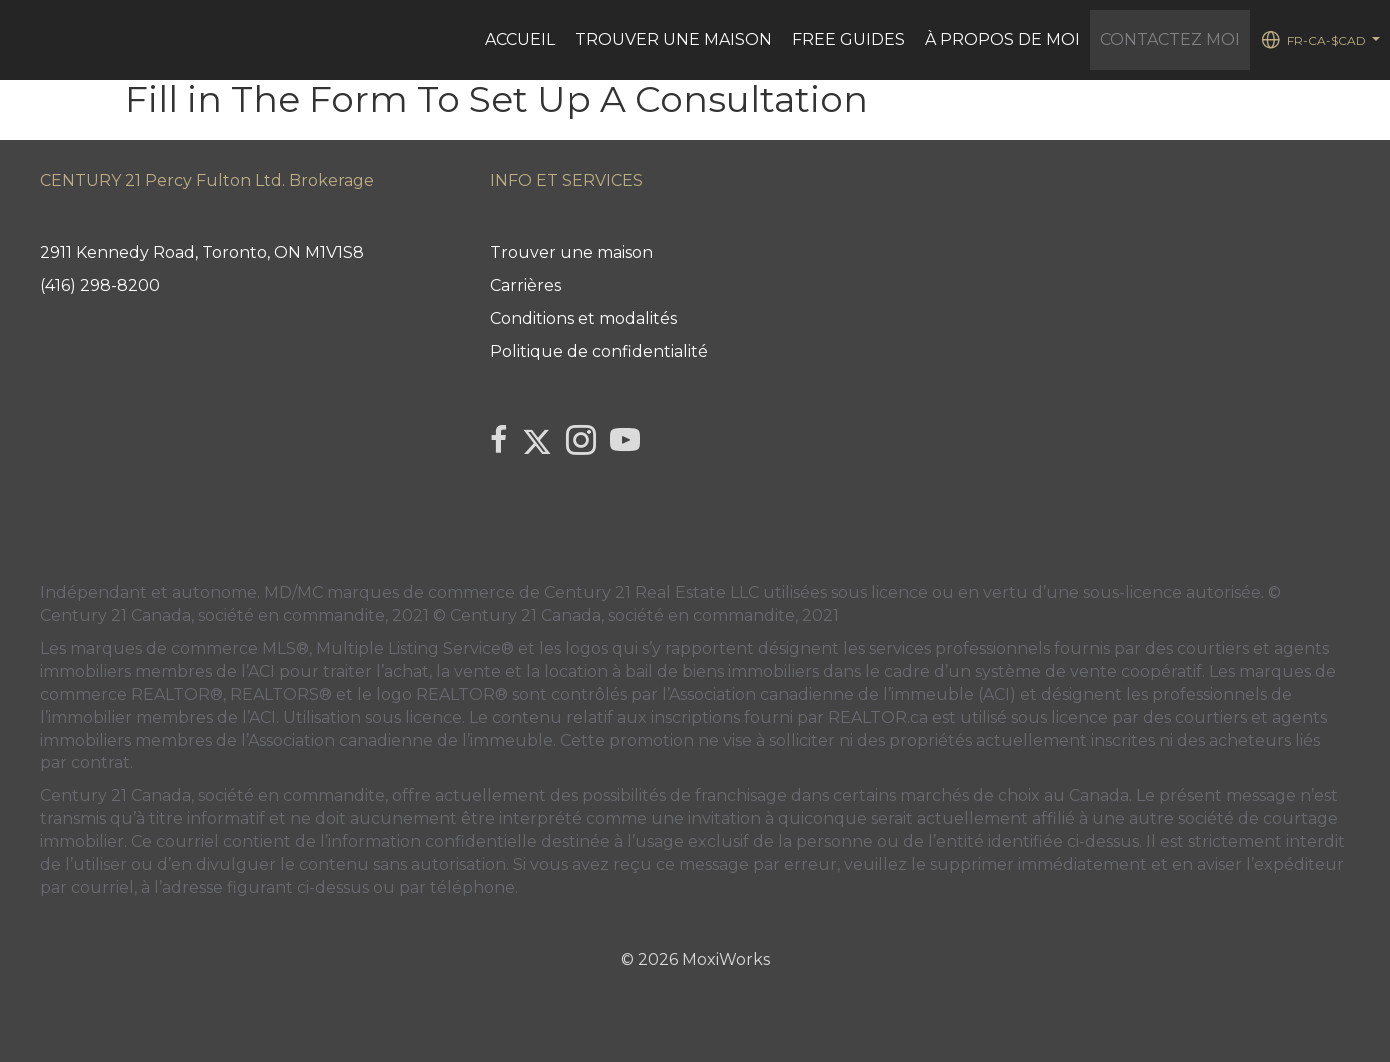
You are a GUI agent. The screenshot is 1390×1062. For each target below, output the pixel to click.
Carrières (525, 285)
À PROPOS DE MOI (1002, 39)
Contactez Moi (1170, 39)
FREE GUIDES (848, 39)
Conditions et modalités (583, 318)
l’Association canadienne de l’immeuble (395, 740)
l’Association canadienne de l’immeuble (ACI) (839, 694)
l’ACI (258, 671)
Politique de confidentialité (599, 351)
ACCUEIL (520, 39)
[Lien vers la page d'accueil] (25, 40)
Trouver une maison (673, 39)
